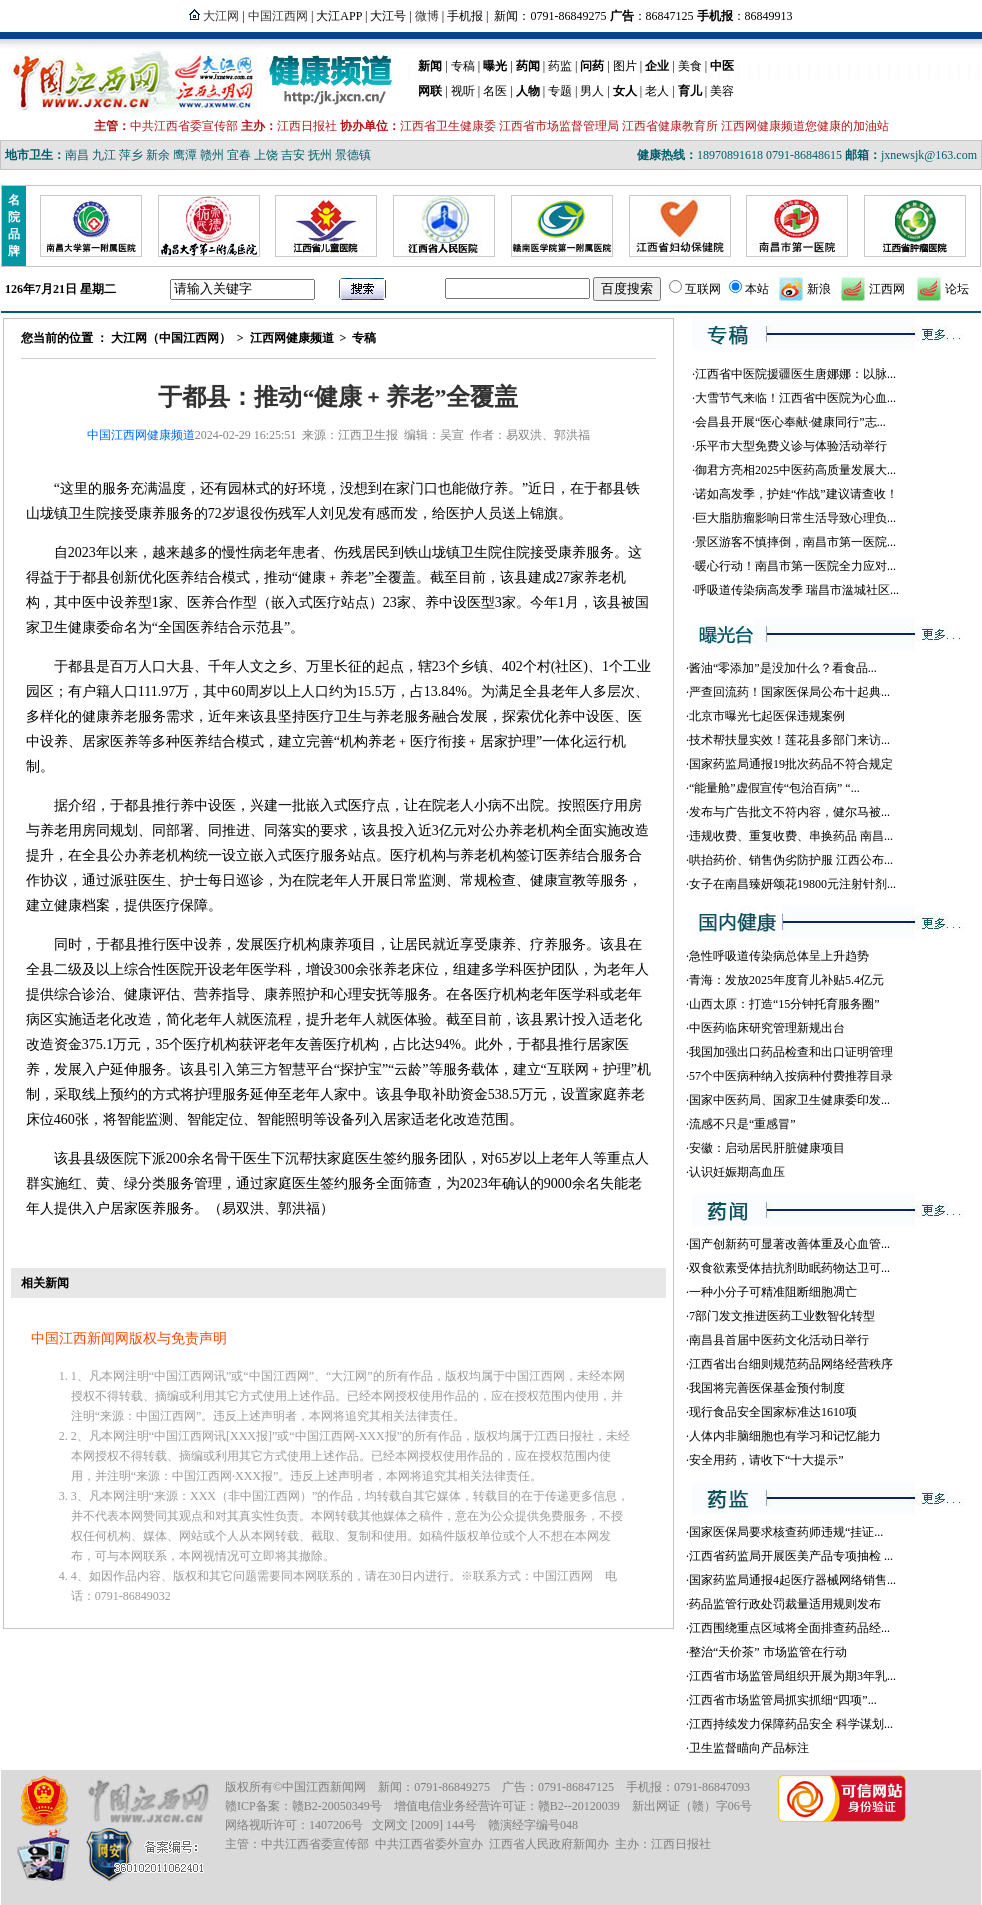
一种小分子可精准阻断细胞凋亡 (773, 1292)
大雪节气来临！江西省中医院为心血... (795, 398)
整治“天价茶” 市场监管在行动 (768, 1652)
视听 (463, 91)
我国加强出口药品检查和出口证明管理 (791, 1052)
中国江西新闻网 (324, 1787)
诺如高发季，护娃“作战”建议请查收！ (796, 494)
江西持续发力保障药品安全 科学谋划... (791, 1724)
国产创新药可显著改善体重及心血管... (789, 1244)
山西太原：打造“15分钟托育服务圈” (784, 1004)
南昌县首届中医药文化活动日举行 (779, 1340)
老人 (657, 91)
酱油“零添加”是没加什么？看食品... (783, 668)
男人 (592, 91)
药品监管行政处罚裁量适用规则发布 (785, 1604)
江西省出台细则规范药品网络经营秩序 (791, 1364)
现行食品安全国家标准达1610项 (773, 1412)
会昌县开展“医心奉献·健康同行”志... (790, 422)
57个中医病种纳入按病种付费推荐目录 (791, 1076)
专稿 (463, 66)
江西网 (887, 289)
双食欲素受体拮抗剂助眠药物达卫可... (789, 1268)
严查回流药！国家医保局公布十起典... (789, 692)
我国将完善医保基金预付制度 (767, 1388)
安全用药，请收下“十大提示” (766, 1460)
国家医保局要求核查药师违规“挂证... (786, 1532)
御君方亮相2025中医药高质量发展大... (795, 470)
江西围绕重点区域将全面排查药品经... (789, 1628)
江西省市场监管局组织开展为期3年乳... (792, 1676)
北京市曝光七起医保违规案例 (767, 716)
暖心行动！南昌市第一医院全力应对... (795, 566)
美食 (690, 66)
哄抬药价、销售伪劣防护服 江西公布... (791, 860)
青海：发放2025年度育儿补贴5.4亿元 (786, 980)
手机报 (465, 16)
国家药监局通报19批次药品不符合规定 (791, 764)
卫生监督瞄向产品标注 (749, 1748)
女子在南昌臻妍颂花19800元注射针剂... (792, 884)
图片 (625, 66)
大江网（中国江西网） (171, 338)
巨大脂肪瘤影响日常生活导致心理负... (795, 518)
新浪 (819, 289)
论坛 (957, 289)
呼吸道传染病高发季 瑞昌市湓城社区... (797, 590)
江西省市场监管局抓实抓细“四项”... (783, 1700)
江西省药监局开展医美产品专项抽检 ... (791, 1556)
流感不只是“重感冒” (742, 1124)
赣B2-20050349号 (337, 1806)
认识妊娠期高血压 (737, 1172)
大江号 (388, 16)
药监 (560, 66)
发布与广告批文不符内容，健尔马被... (789, 812)
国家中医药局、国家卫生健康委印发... (789, 1100)
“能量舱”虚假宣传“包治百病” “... (774, 788)
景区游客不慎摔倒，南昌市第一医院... (795, 542)
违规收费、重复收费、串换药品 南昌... (791, 836)
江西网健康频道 (292, 338)
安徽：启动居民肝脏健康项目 (767, 1148)
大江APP (339, 16)
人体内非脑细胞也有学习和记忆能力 (785, 1436)
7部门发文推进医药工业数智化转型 (782, 1316)
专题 (560, 91)
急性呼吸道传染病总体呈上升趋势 (779, 956)
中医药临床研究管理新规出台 (767, 1028)
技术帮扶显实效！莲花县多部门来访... (789, 740)
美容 (722, 91)
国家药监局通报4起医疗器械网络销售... (792, 1580)
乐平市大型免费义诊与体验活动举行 (791, 446)
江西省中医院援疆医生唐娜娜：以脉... (795, 374)
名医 (495, 91)
